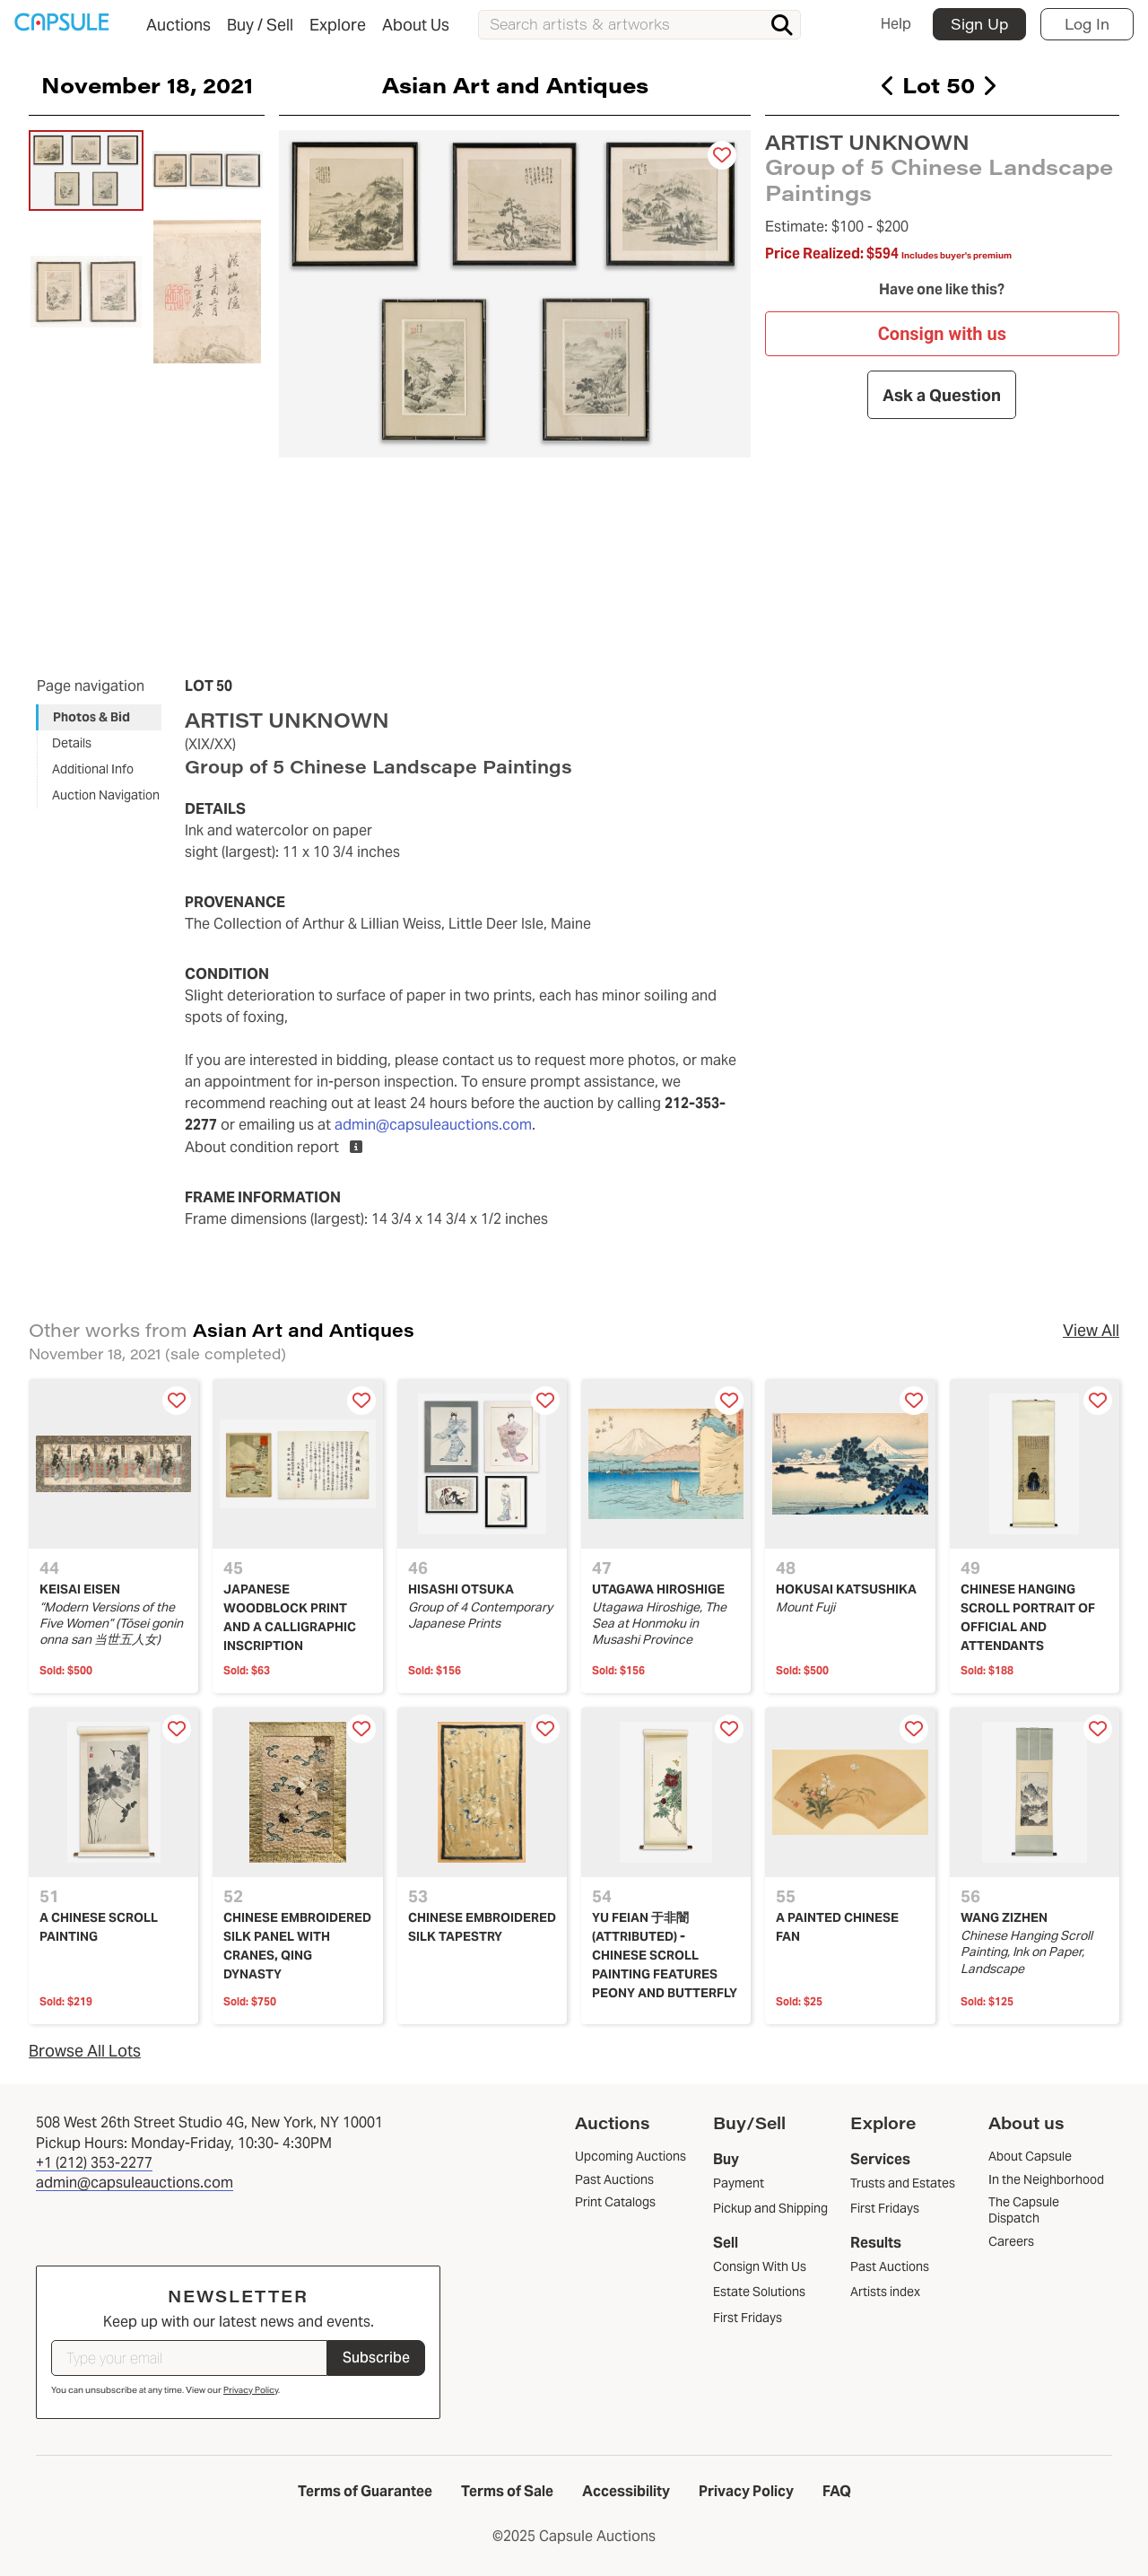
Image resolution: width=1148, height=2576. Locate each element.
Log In (1087, 23)
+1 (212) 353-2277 (94, 2162)
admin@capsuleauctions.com (433, 1124)
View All (1091, 1330)
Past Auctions (889, 2266)
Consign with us (942, 334)
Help (896, 23)
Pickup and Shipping (770, 2208)
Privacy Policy (250, 2390)
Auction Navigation (106, 795)
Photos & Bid (91, 717)
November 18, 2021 (147, 84)
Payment (738, 2183)
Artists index (885, 2291)
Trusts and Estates (902, 2183)
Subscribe (376, 2357)
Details (71, 743)
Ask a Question (942, 394)
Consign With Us (759, 2266)
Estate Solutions (759, 2291)
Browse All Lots (85, 2050)
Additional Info (93, 769)
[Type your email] (189, 2358)
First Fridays (747, 2318)
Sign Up (979, 23)
